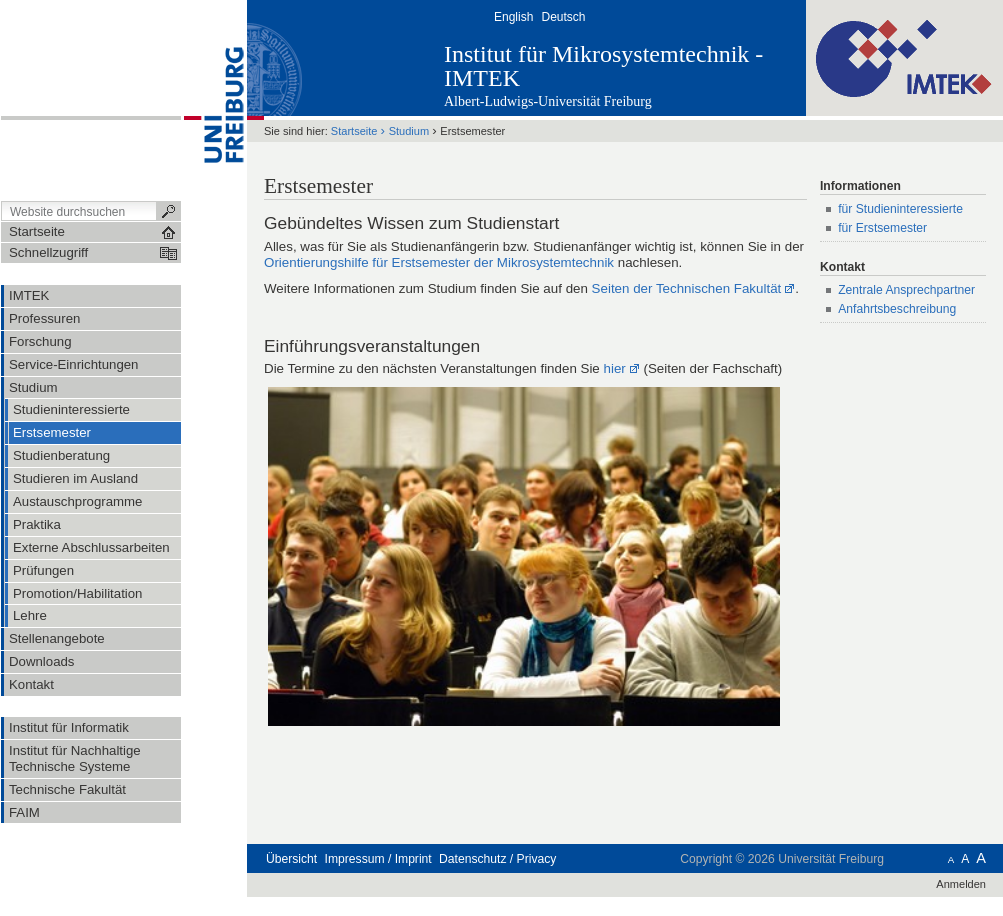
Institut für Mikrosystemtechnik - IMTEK (603, 66)
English (513, 17)
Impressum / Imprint (378, 859)
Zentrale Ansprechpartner (906, 290)
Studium (409, 131)
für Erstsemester (882, 228)
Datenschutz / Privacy (497, 859)
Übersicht (291, 859)
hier (615, 368)
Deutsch (563, 17)
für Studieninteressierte (900, 209)
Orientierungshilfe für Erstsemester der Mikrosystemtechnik (439, 262)
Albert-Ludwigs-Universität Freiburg (548, 101)
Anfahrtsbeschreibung (897, 309)
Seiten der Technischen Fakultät (687, 288)
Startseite (354, 131)
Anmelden (961, 884)
